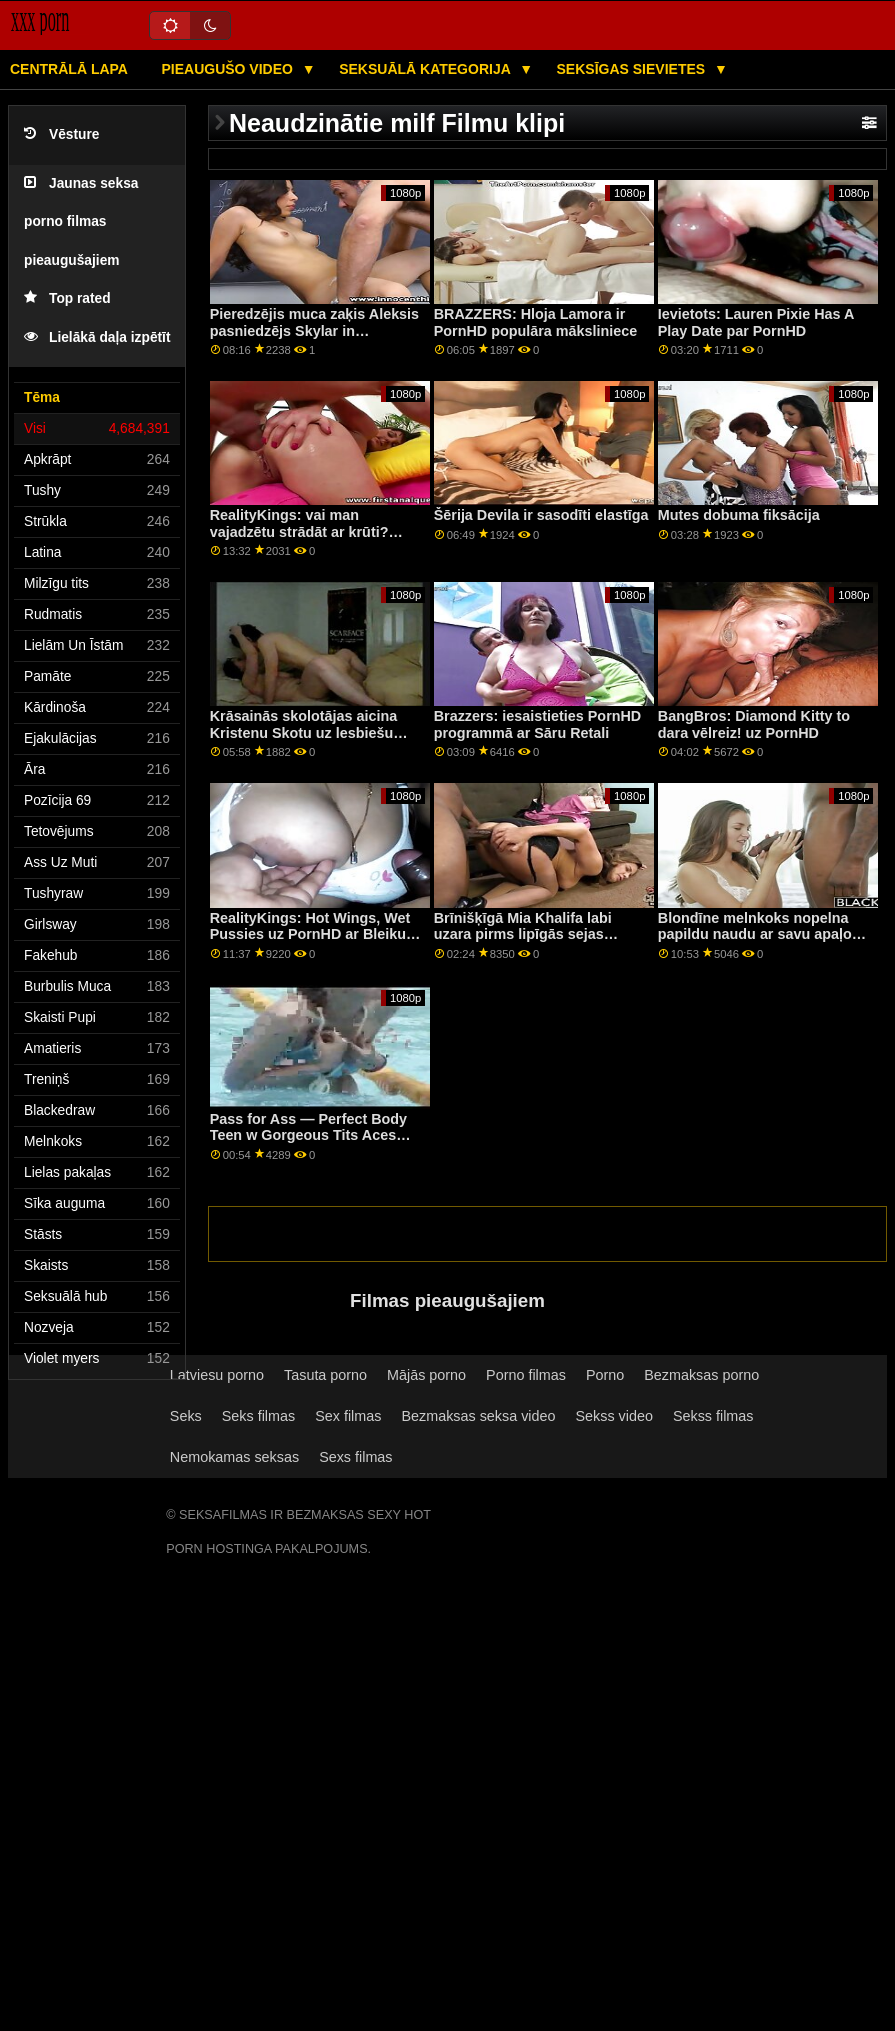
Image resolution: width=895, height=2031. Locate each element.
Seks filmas (258, 1416)
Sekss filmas (713, 1416)
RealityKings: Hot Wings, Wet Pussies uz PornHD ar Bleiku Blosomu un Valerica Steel (310, 934)
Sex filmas (348, 1416)
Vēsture (61, 134)
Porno (605, 1375)
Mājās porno (426, 1375)
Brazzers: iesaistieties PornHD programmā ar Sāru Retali (538, 724)
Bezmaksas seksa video (478, 1416)
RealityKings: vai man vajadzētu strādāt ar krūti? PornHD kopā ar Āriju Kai (299, 531)
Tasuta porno (325, 1375)
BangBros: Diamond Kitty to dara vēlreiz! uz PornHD (754, 724)
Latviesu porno (217, 1375)
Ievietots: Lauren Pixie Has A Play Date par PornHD (756, 322)
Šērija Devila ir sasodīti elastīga (541, 515)
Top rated (67, 298)
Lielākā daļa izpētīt (97, 337)
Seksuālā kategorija (426, 69)
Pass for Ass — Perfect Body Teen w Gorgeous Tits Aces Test (308, 1135)
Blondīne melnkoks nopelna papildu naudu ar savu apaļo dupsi (755, 934)
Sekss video (613, 1416)
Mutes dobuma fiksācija (739, 515)
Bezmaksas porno (701, 1375)
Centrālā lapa (69, 69)
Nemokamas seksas (234, 1457)
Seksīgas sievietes (633, 69)
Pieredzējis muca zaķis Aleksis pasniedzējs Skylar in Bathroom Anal (314, 330)
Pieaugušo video (228, 69)
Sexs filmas (355, 1457)
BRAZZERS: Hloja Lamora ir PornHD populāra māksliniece (536, 322)
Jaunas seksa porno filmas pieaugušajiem (81, 222)
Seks (186, 1416)
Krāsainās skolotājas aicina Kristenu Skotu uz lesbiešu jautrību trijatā (304, 732)
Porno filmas (526, 1375)
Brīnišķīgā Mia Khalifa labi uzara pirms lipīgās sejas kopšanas (523, 934)
